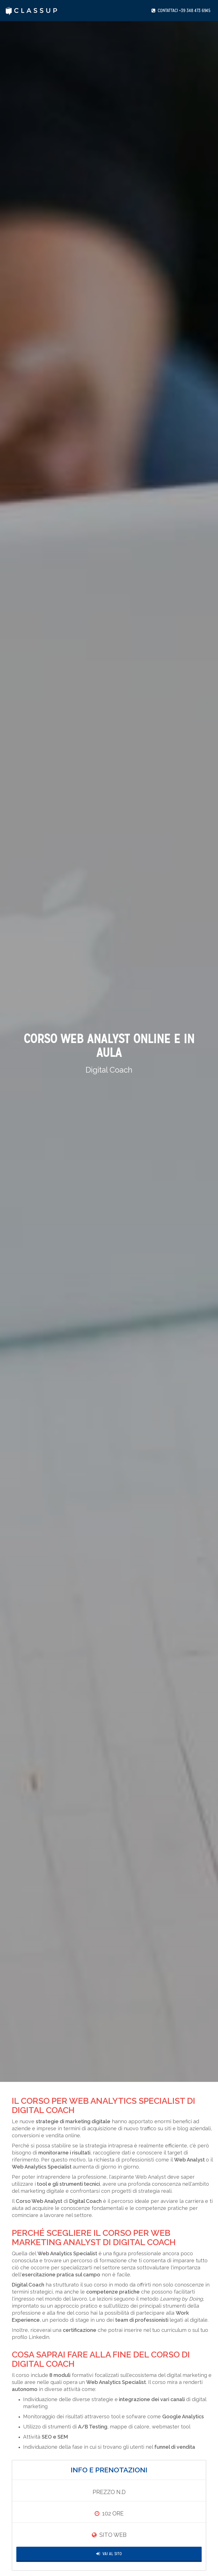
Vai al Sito (109, 2553)
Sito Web (112, 2535)
